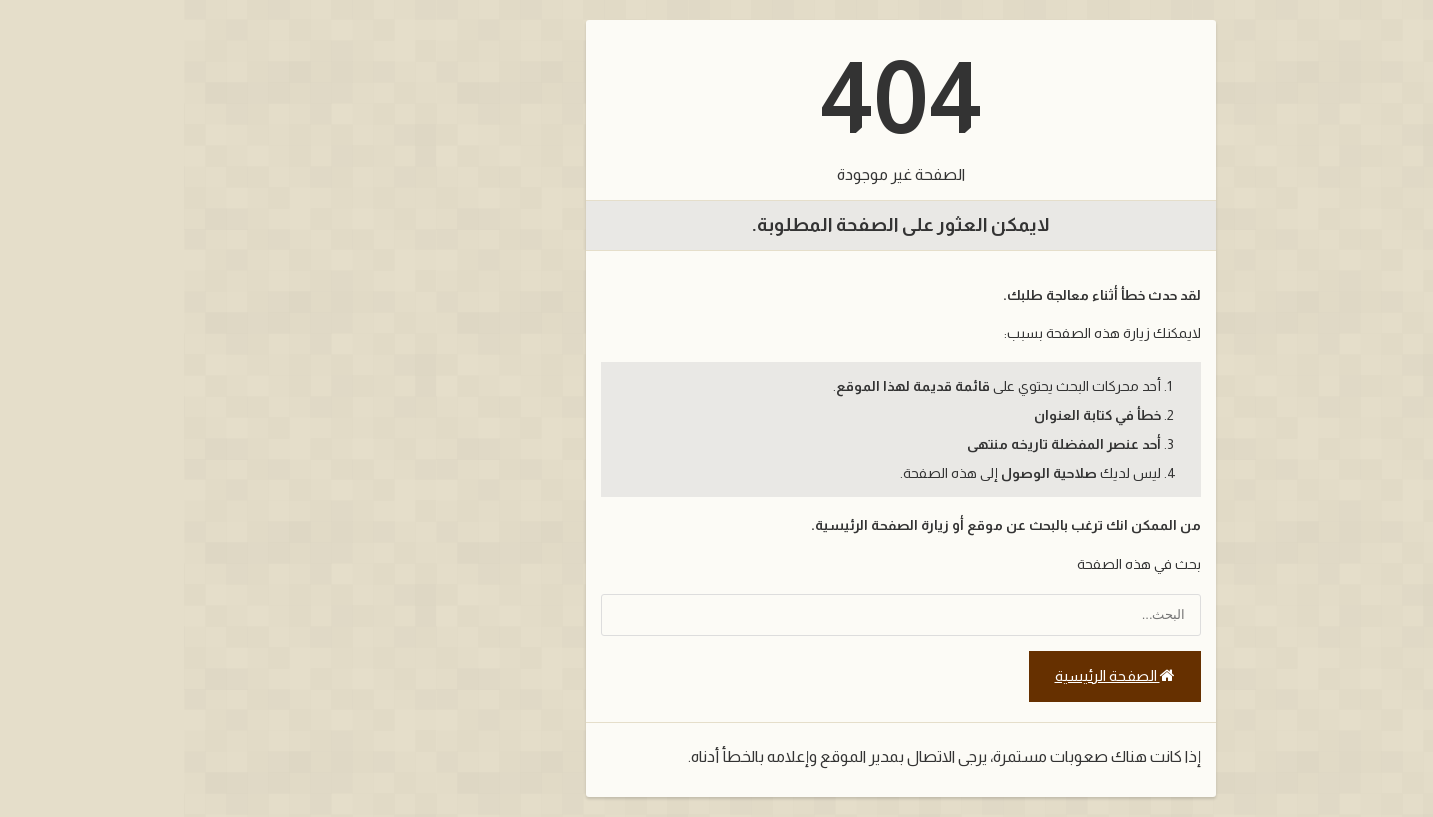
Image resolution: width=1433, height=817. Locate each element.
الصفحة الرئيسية (931, 676)
